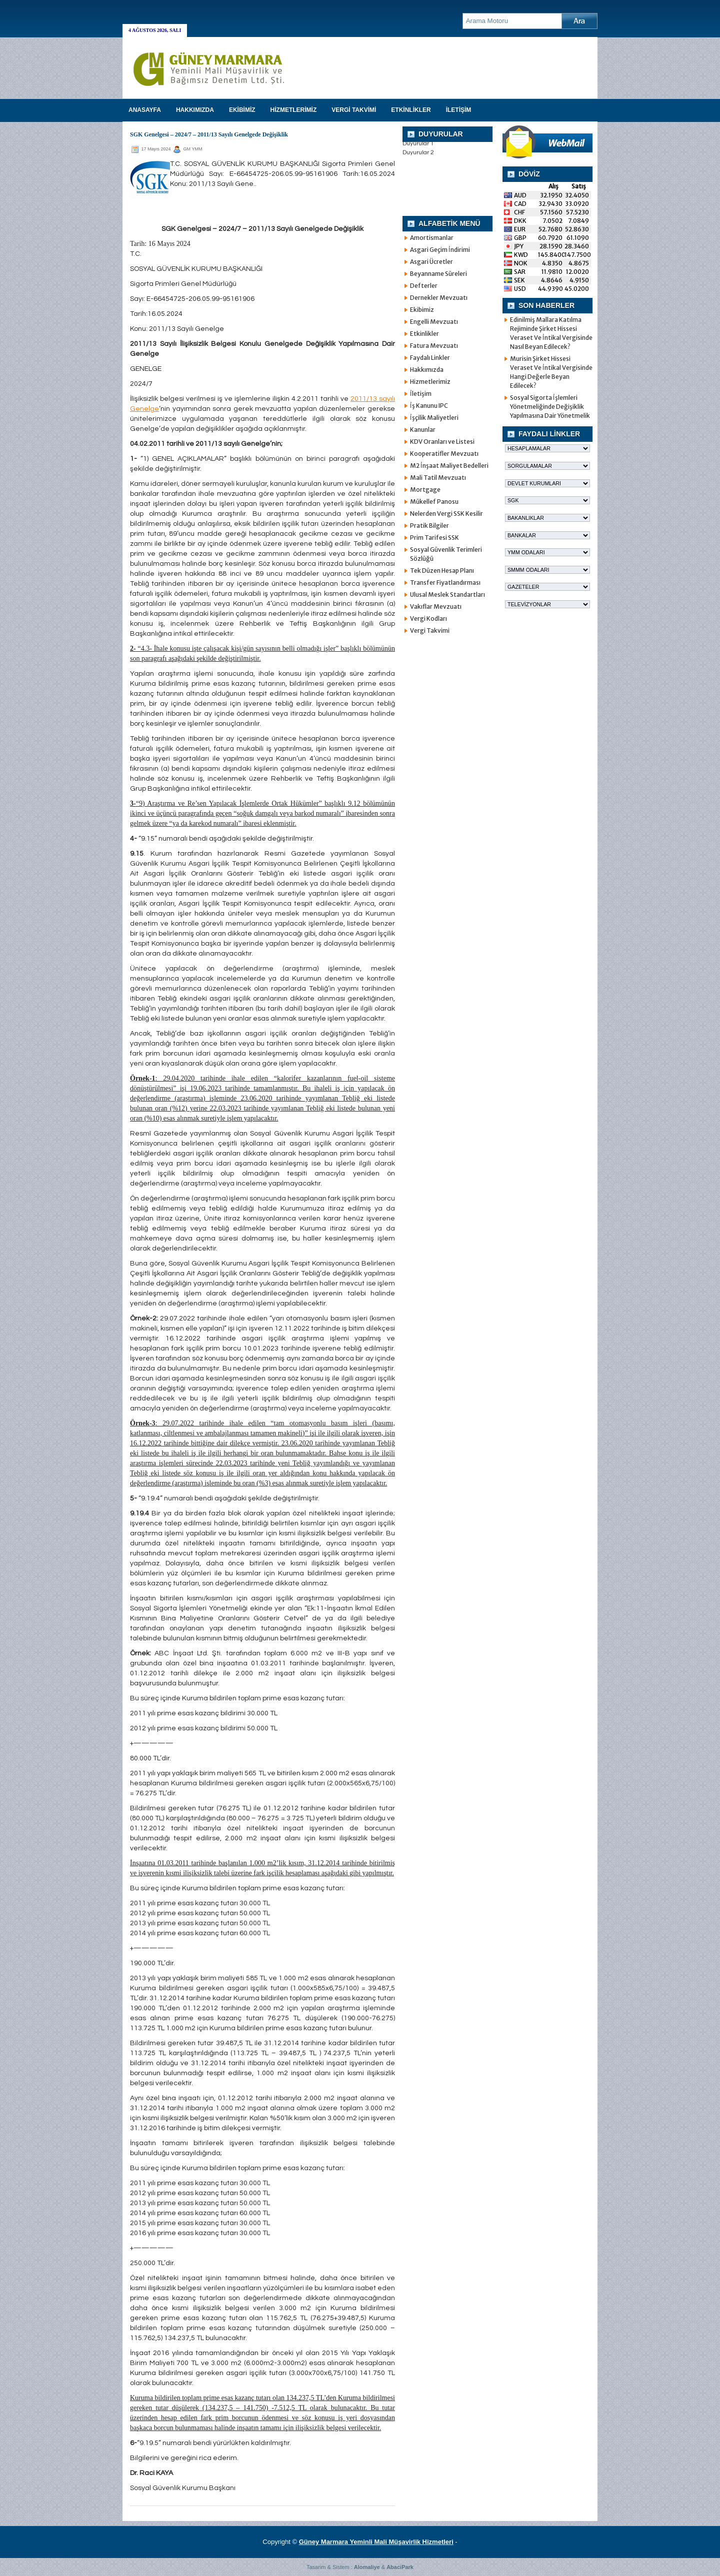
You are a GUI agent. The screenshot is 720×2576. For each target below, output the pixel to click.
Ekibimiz (422, 309)
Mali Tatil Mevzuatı (438, 477)
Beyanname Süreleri (438, 273)
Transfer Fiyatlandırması (445, 582)
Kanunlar (423, 429)
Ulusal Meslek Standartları (447, 594)
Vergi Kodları (428, 618)
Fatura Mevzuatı (434, 345)
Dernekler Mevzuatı (439, 297)
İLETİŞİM (459, 109)
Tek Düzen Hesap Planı (442, 570)
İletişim (421, 393)
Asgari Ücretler (431, 261)
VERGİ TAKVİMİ (354, 109)
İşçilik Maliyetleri (434, 417)
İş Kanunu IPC (429, 405)
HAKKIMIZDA (195, 109)
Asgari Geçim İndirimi (440, 249)
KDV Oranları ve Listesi (442, 441)
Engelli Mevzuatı (434, 321)
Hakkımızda (427, 369)
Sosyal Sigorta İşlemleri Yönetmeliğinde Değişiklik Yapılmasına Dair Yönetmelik (550, 406)
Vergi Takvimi (430, 630)
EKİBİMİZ (242, 109)
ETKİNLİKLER (410, 109)
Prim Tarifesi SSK (434, 537)
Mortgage (425, 489)
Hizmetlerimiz (430, 381)
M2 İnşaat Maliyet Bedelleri (449, 465)
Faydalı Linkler (430, 357)
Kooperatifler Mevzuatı (444, 453)
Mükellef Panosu (434, 501)
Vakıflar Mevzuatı (436, 606)
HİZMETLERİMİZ (293, 109)
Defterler (424, 285)
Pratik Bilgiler (429, 525)
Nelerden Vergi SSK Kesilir (446, 513)
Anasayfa (144, 109)
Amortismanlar (432, 237)
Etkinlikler (424, 333)
